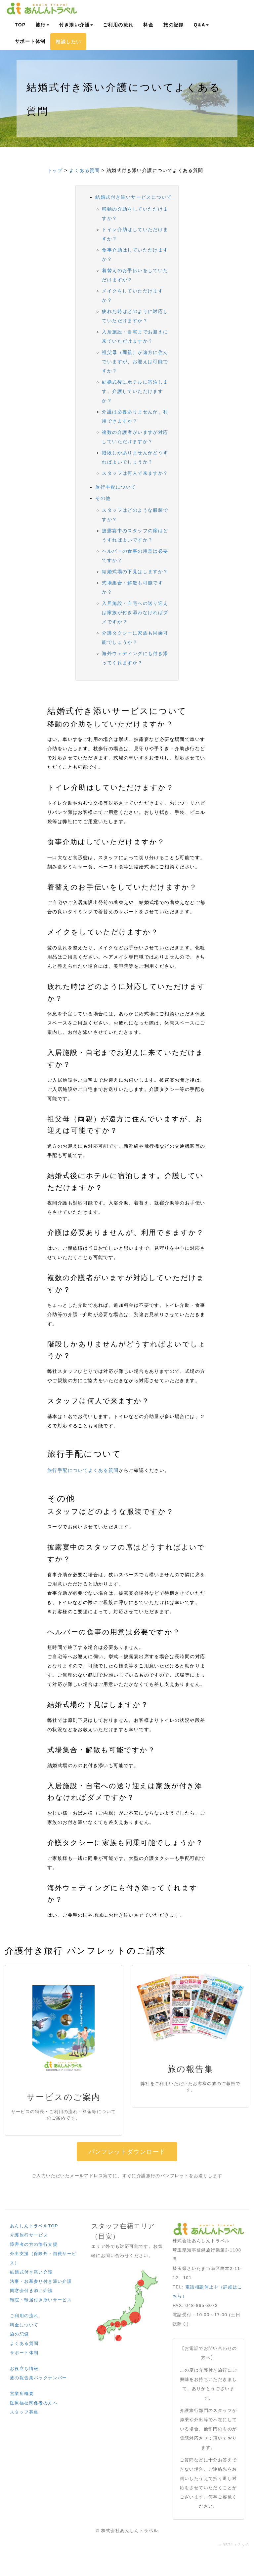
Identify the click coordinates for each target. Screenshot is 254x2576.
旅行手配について (115, 487)
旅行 (42, 24)
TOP (20, 24)
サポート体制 (30, 41)
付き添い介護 (76, 24)
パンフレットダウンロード (127, 2151)
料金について (24, 2324)
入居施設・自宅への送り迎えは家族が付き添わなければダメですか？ (135, 612)
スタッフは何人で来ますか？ (135, 473)
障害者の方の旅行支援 (34, 2244)
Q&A (201, 24)
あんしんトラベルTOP (34, 2225)
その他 (102, 498)
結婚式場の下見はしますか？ (135, 571)
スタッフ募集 (24, 2412)
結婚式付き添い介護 (31, 2272)
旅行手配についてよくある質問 (83, 1470)
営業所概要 (22, 2393)
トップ (55, 170)
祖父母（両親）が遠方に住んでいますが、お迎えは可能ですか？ (135, 361)
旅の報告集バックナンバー (38, 2377)
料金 (148, 24)
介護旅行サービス (29, 2235)
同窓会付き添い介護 (31, 2290)
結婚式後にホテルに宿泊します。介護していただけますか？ (135, 391)
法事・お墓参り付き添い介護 (41, 2281)
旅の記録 (173, 24)
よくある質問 (84, 170)
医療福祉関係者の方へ (34, 2402)
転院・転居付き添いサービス (41, 2299)
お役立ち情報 (24, 2368)
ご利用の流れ (118, 24)
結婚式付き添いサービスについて (133, 197)
